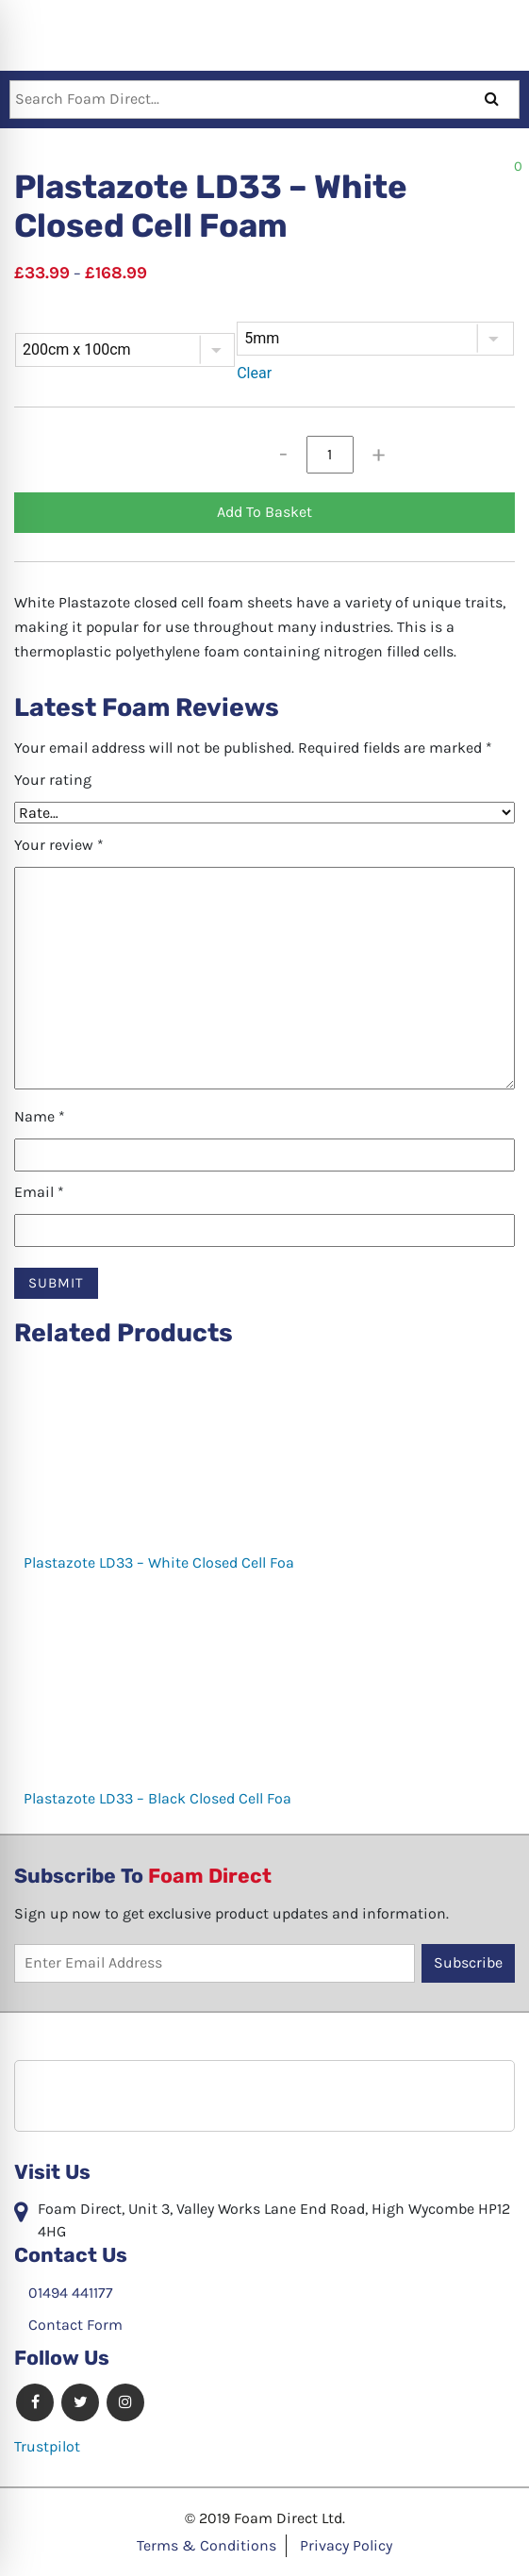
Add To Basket (264, 512)
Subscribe (468, 1962)
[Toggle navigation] (15, 33)
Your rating (52, 780)
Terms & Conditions (206, 2545)
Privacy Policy (346, 2545)
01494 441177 (63, 2293)
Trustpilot (47, 2446)
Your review (59, 845)
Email (39, 1192)
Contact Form (68, 2325)
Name (39, 1116)
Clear (254, 373)
